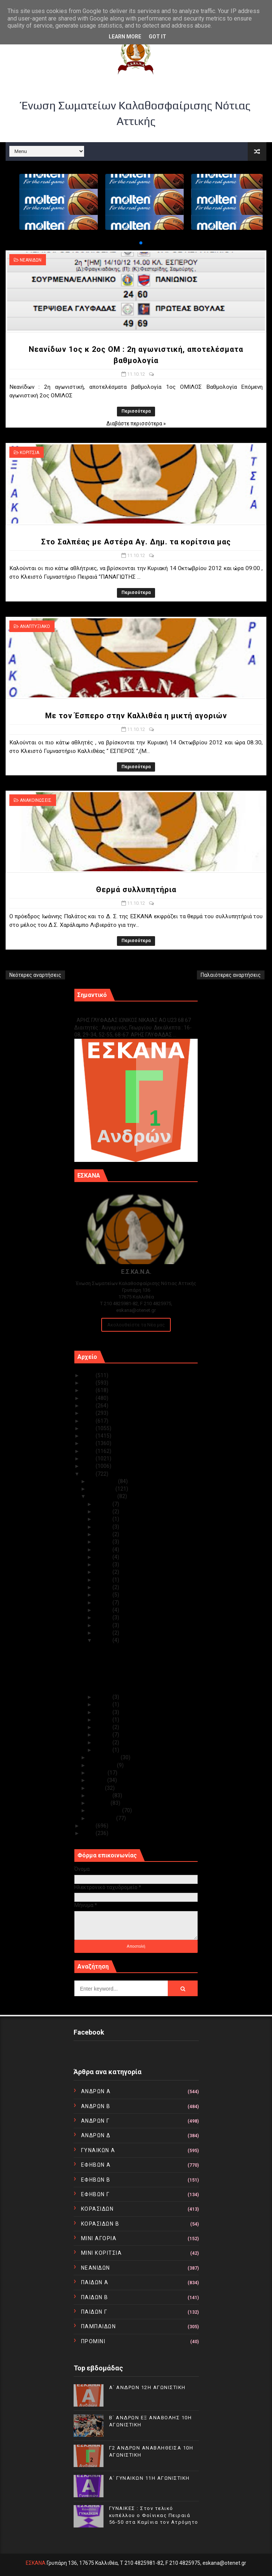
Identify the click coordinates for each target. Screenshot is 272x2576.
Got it (157, 37)
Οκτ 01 (103, 1750)
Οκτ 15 (103, 1610)
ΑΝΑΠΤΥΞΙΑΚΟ (35, 626)
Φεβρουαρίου (105, 1810)
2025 (89, 1375)
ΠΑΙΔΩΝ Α (95, 2282)
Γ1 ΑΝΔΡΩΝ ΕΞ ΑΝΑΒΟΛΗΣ (112, 1012)
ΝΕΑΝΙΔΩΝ (30, 260)
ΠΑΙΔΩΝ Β (94, 2297)
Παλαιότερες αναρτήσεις (231, 975)
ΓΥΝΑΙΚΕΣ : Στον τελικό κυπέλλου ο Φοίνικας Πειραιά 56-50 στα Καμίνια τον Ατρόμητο (153, 2515)
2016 (89, 1443)
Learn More (125, 37)
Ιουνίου (98, 1780)
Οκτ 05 (103, 1720)
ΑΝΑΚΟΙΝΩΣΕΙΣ (36, 800)
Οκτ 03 (103, 1735)
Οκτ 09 (103, 1704)
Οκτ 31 (103, 1504)
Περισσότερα (136, 411)
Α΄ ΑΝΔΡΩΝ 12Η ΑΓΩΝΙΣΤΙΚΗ (147, 2387)
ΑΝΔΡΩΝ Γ (95, 2121)
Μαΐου (97, 1788)
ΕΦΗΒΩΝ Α (96, 2165)
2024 (89, 1383)
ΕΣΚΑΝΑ (36, 2563)
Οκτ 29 (103, 1519)
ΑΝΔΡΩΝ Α (96, 2091)
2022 (89, 1398)
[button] (134, 242)
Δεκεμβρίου (103, 1481)
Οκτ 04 (103, 1727)
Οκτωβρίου (103, 1496)
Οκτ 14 (103, 1617)
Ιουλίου (98, 1773)
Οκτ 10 (103, 1697)
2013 (89, 1466)
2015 (89, 1451)
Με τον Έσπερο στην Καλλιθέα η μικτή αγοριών (136, 715)
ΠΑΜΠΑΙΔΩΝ (98, 2326)
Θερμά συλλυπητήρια (136, 889)
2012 (89, 1474)
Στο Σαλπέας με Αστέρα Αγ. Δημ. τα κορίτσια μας (136, 541)
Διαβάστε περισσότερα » (136, 423)
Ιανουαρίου (102, 1818)
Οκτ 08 (103, 1712)
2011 (89, 1826)
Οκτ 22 (103, 1572)
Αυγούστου (103, 1765)
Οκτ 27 (103, 1534)
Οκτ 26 (103, 1542)
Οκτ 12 (103, 1633)
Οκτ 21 (103, 1580)
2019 (89, 1421)
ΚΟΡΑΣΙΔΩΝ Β (100, 2224)
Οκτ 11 (103, 1640)
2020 (89, 1413)
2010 (89, 1833)
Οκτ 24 (103, 1557)
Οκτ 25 (103, 1550)
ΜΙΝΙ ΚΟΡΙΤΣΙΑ (101, 2253)
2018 (89, 1428)
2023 (89, 1390)
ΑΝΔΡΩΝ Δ (96, 2135)
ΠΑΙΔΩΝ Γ (94, 2312)
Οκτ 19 (103, 1587)
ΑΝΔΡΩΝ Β (96, 2106)
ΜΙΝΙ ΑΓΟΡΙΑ (99, 2238)
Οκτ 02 (103, 1742)
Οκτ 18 (103, 1595)
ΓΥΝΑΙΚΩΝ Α (98, 2150)
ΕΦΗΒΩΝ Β (96, 2180)
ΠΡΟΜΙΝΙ (93, 2341)
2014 (89, 1458)
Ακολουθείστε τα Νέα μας (136, 1325)
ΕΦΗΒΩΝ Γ (95, 2194)
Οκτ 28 (103, 1527)
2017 (89, 1436)
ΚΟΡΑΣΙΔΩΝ (97, 2209)
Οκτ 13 (103, 1625)
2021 (89, 1406)
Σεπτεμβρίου (105, 1757)
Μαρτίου (100, 1803)
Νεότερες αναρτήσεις (35, 975)
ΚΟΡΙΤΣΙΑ (29, 452)
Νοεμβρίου (102, 1489)
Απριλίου (100, 1795)
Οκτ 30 (103, 1511)
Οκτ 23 (103, 1564)
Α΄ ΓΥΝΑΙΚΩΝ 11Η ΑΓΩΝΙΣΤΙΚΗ (149, 2478)
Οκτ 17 (103, 1603)
